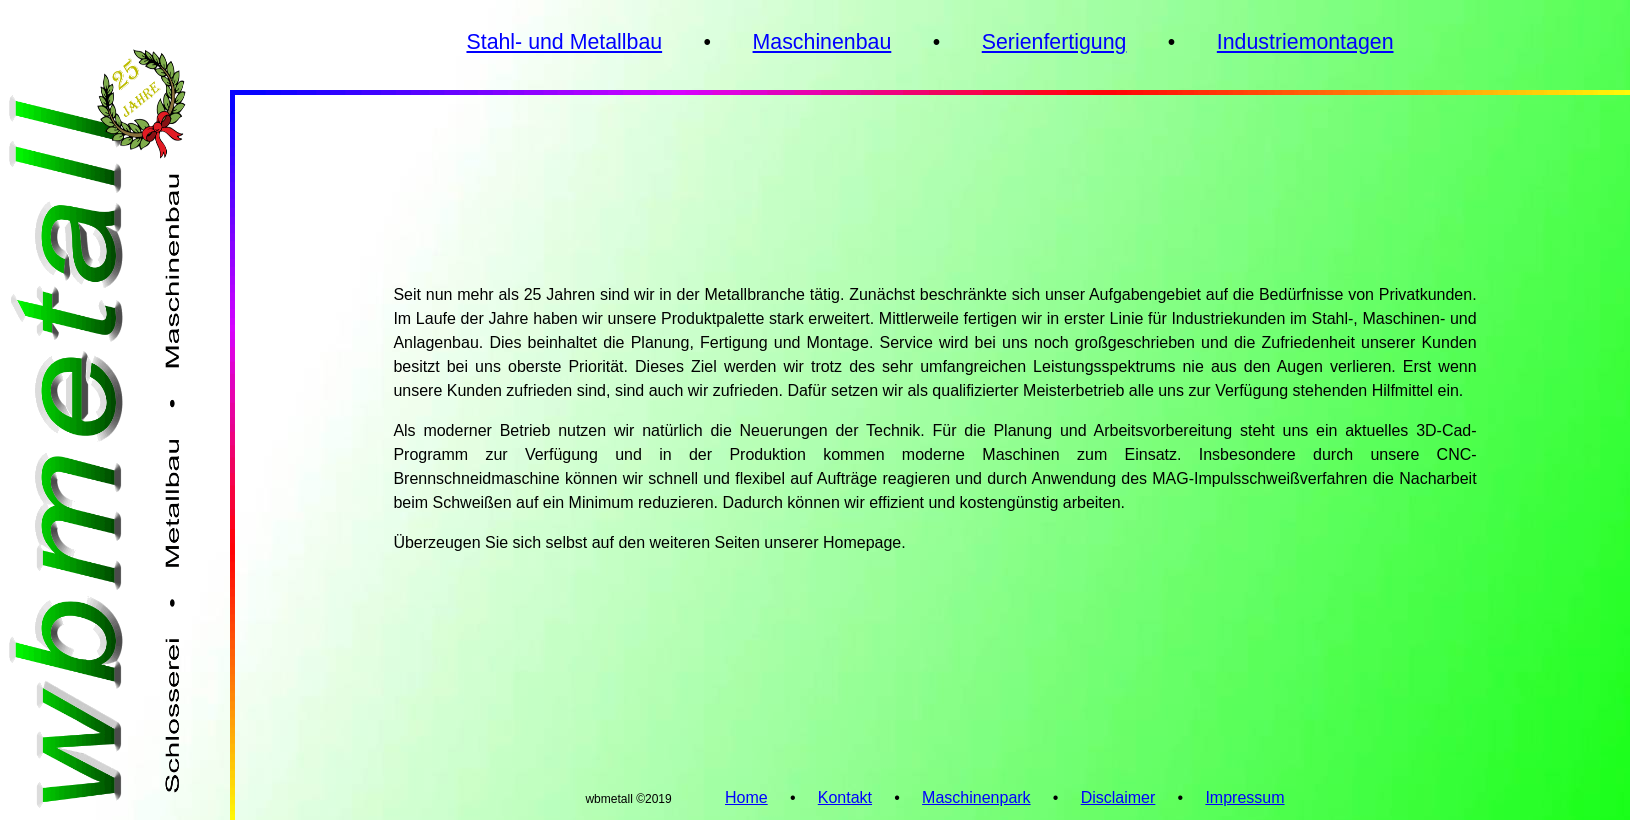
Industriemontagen (1305, 42)
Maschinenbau (822, 42)
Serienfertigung (1054, 42)
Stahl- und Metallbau (564, 42)
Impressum (1244, 797)
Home (746, 797)
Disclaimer (1118, 797)
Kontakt (845, 797)
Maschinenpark (976, 797)
